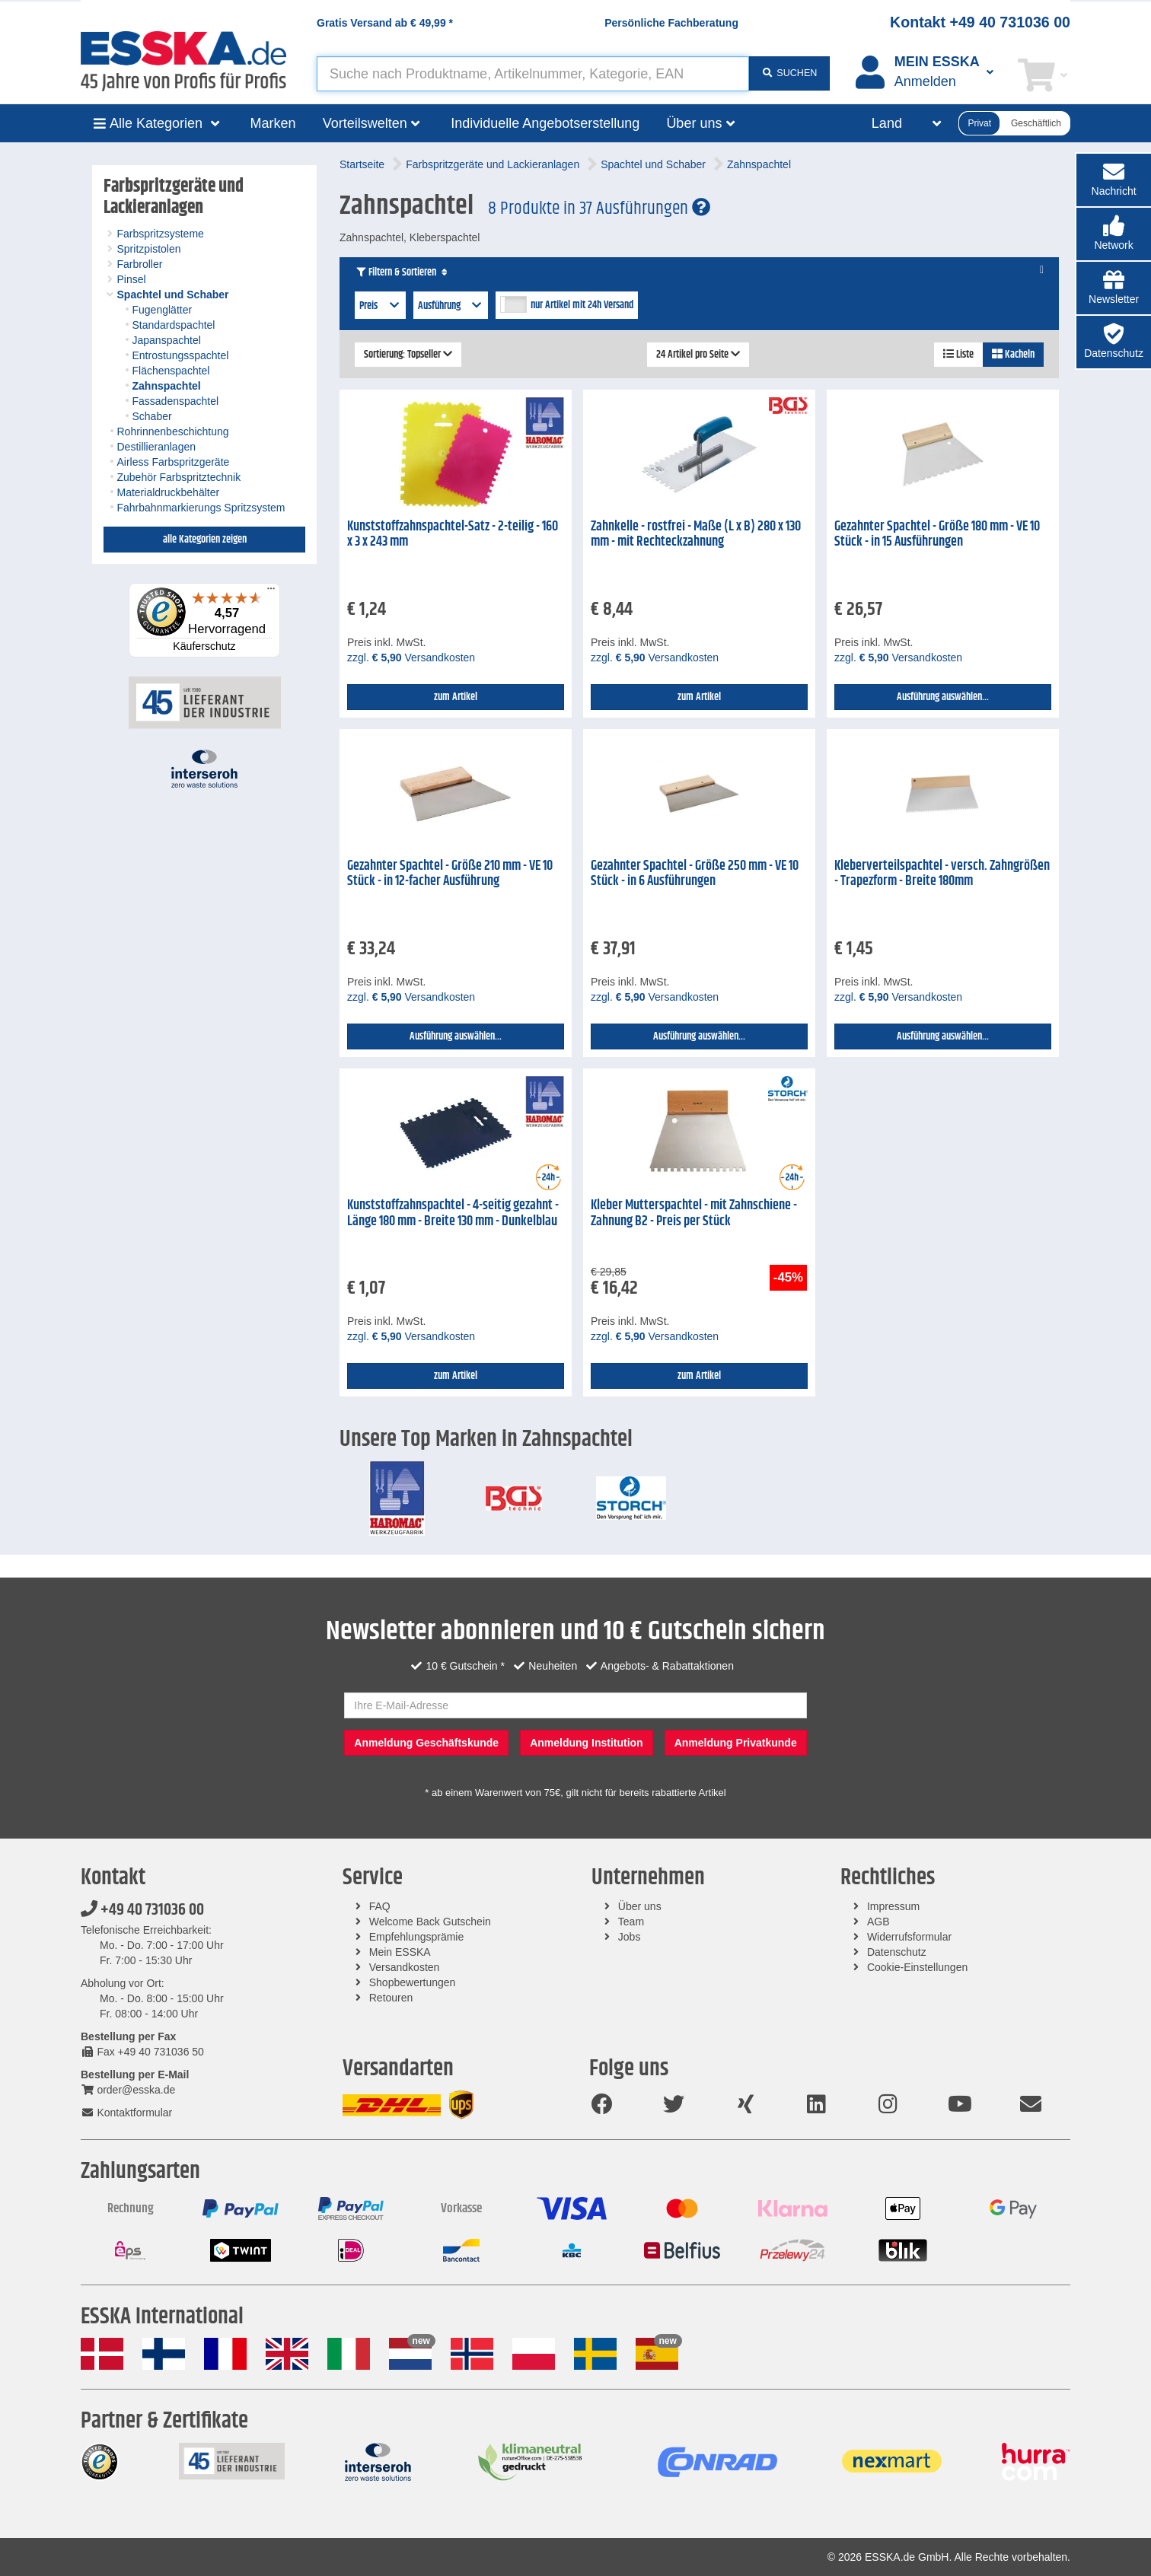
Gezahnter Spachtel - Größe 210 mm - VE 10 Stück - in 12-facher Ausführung (450, 874)
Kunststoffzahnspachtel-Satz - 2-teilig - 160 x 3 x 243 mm (452, 534)
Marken (273, 123)
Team (631, 1921)
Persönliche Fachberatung (671, 23)
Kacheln (1013, 354)
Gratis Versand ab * (385, 23)
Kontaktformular (126, 2112)
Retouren (391, 1998)
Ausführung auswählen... (943, 697)
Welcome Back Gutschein (430, 1921)
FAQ (380, 1906)
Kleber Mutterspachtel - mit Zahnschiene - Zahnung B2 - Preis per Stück (694, 1213)
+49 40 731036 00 (142, 1910)
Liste (958, 354)
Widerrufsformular (909, 1937)
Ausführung (451, 306)
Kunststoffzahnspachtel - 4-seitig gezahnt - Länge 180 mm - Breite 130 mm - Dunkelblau (453, 1213)
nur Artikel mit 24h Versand (582, 305)
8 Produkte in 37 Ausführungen (599, 208)
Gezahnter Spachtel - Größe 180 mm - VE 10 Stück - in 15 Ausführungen (937, 534)
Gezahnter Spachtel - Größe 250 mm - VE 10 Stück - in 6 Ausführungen (695, 874)
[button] (1113, 234)
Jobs (629, 1937)
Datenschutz (896, 1952)
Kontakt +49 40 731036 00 (980, 22)
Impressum (893, 1906)
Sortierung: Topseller (408, 354)
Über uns (640, 1906)
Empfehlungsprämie (416, 1937)
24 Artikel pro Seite (698, 354)
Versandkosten (404, 1967)
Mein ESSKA (400, 1952)
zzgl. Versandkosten (411, 657)
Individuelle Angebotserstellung (545, 123)
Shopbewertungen (412, 1982)
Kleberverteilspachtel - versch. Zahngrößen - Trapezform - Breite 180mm (942, 874)
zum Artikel (455, 697)
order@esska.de (128, 2090)
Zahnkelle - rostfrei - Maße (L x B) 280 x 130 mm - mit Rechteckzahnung (696, 534)
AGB (878, 1921)
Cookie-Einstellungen (917, 1967)
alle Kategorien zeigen (205, 539)
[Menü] (271, 592)
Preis (380, 306)
